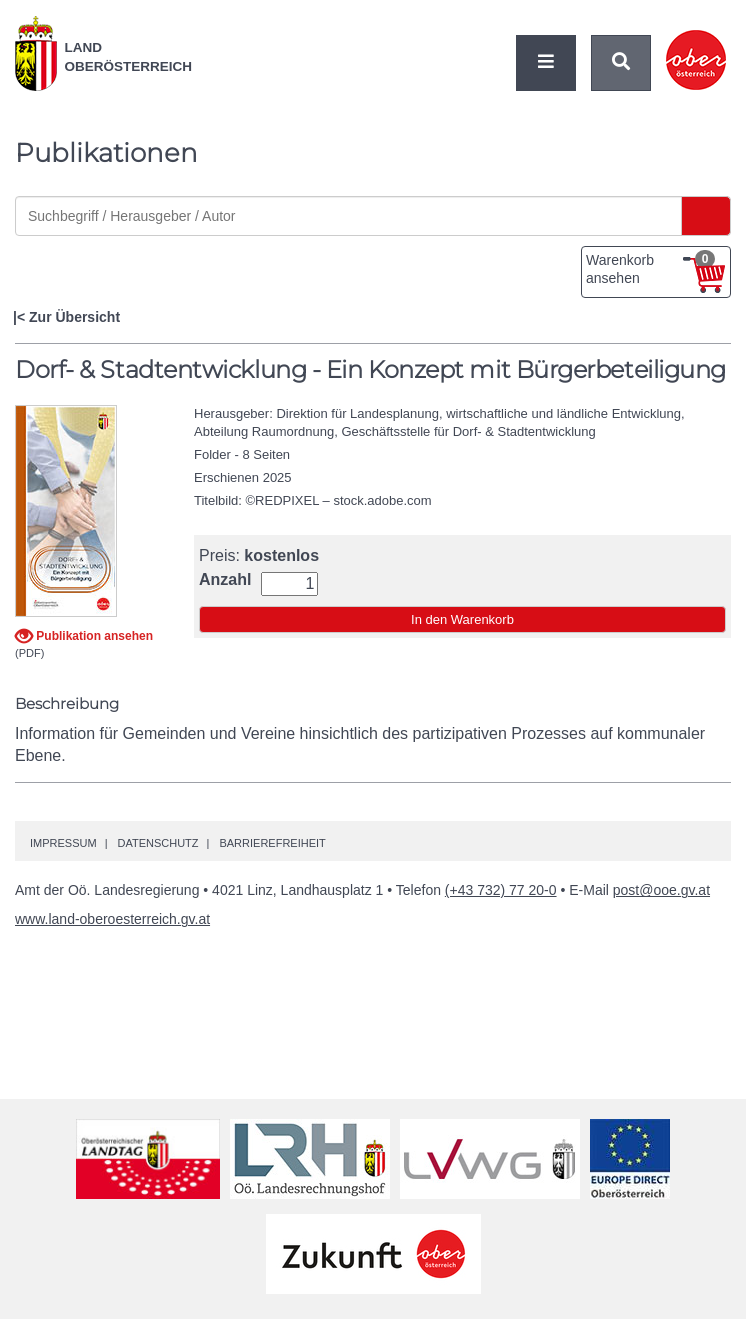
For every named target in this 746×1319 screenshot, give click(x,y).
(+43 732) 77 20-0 (501, 890)
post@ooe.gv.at (661, 890)
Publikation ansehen (93, 636)
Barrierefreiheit (272, 843)
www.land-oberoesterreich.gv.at (112, 919)
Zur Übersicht (74, 317)
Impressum (63, 843)
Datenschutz (157, 843)
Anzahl (225, 580)
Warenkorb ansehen (650, 268)
